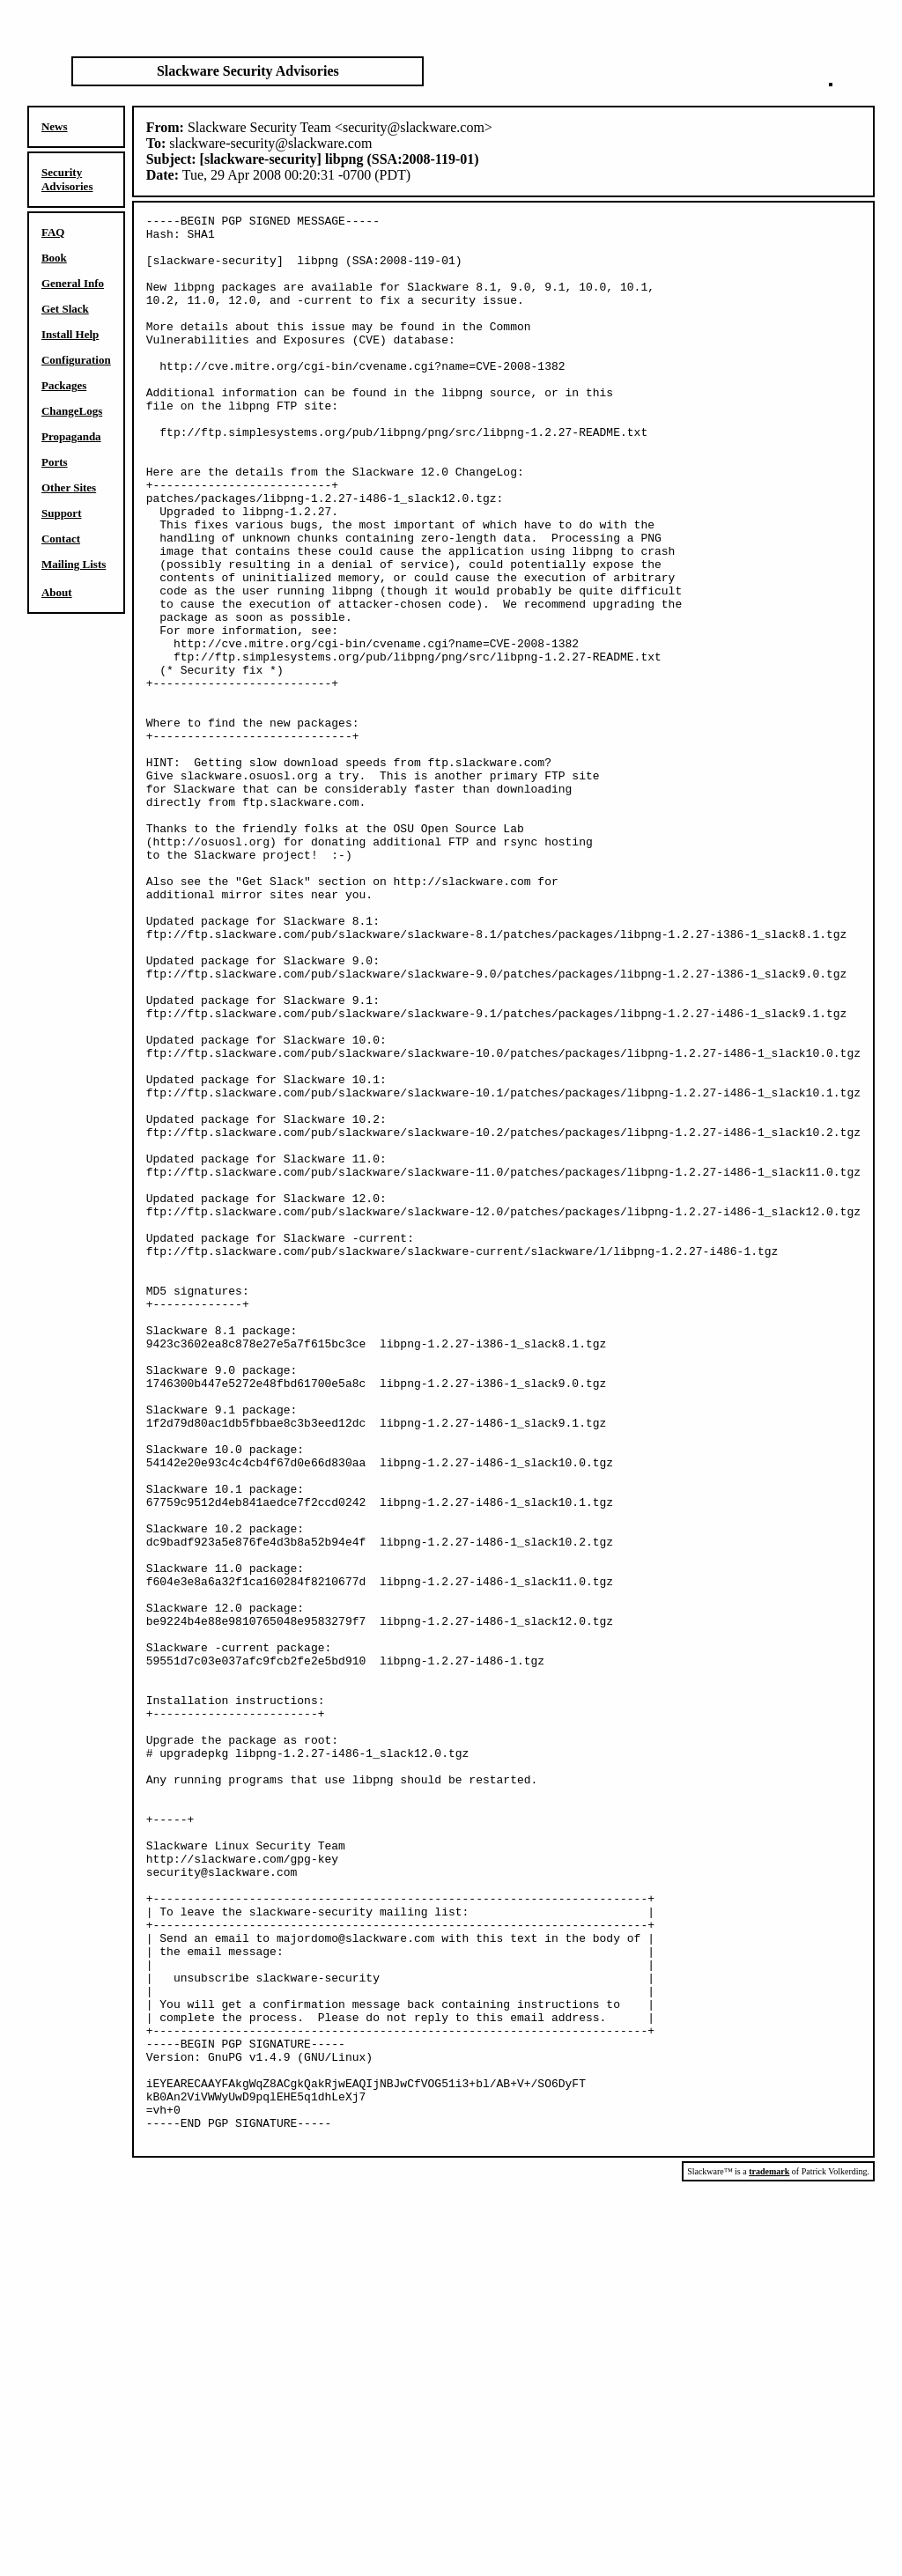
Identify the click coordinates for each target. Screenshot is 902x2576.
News (54, 126)
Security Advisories (67, 179)
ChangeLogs (71, 410)
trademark (769, 2557)
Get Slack (65, 308)
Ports (54, 462)
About (56, 592)
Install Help (70, 334)
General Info (72, 283)
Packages (63, 385)
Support (61, 513)
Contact (60, 538)
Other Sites (68, 487)
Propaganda (71, 436)
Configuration (76, 359)
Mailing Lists (73, 564)
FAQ (52, 232)
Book (54, 257)
